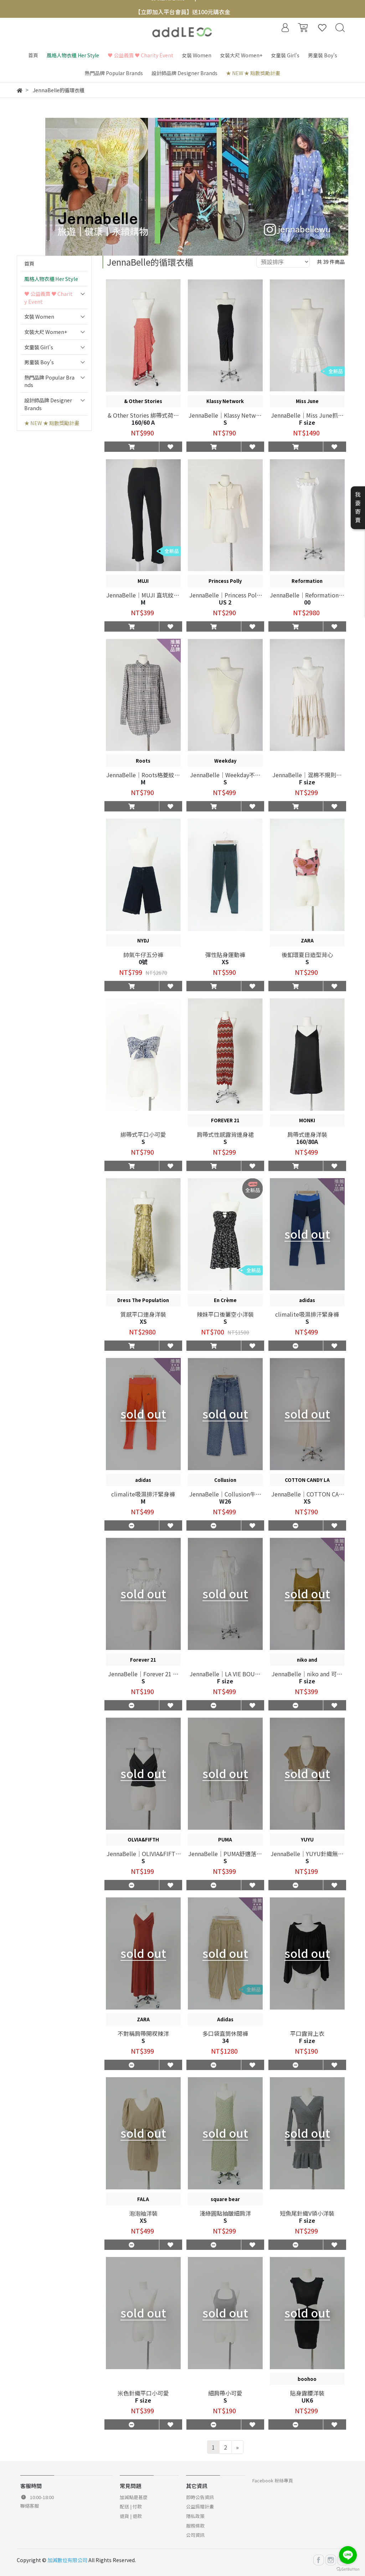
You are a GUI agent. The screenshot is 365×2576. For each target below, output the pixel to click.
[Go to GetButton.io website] (347, 2568)
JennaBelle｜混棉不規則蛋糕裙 (307, 774)
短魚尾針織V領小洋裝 (307, 2213)
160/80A (307, 1141)
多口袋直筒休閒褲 (225, 2033)
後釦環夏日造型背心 (307, 954)
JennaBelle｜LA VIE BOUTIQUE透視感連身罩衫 (225, 1674)
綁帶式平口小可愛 (143, 1134)
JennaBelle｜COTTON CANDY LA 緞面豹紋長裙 (307, 1494)
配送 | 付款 (131, 2506)
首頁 (29, 263)
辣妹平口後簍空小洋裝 (225, 1314)
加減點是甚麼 (134, 2497)
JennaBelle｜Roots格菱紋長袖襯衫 (143, 774)
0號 (143, 962)
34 (225, 2040)
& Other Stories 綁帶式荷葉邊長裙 (143, 415)
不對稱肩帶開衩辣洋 (143, 2033)
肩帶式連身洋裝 (307, 1134)
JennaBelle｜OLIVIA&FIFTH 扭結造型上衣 (143, 1853)
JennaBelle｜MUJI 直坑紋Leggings (143, 595)
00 (307, 602)
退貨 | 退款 (131, 2516)
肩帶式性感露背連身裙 (225, 1134)
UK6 (307, 2400)
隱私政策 (195, 2516)
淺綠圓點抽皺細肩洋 (225, 2213)
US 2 (225, 602)
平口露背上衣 (307, 2033)
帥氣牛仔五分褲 (143, 954)
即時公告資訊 (200, 2497)
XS (307, 1501)
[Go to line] (348, 2555)
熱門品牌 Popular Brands (49, 381)
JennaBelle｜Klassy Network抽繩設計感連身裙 (225, 415)
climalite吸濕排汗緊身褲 (307, 1314)
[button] (132, 446)
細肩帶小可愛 (225, 2393)
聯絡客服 (29, 2505)
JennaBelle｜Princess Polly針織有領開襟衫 (225, 595)
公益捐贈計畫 (200, 2506)
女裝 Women (39, 316)
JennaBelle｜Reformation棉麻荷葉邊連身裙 (307, 595)
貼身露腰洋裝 (307, 2393)
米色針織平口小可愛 (143, 2393)
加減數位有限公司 (67, 2560)
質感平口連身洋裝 (143, 1314)
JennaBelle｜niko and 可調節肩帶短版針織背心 (307, 1674)
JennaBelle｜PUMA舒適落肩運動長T (225, 1853)
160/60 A (143, 422)
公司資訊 (195, 2534)
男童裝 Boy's (39, 362)
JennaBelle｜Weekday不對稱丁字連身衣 (225, 774)
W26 (225, 1501)
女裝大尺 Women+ (45, 331)
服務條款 (195, 2525)
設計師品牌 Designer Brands (48, 404)
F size (225, 1681)
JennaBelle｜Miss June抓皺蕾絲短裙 (307, 415)
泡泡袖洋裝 (143, 2213)
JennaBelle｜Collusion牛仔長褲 (225, 1494)
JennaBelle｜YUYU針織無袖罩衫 (307, 1853)
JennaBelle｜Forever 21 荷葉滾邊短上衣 (143, 1674)
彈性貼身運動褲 (225, 954)
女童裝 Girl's (38, 347)
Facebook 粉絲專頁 (272, 2480)
